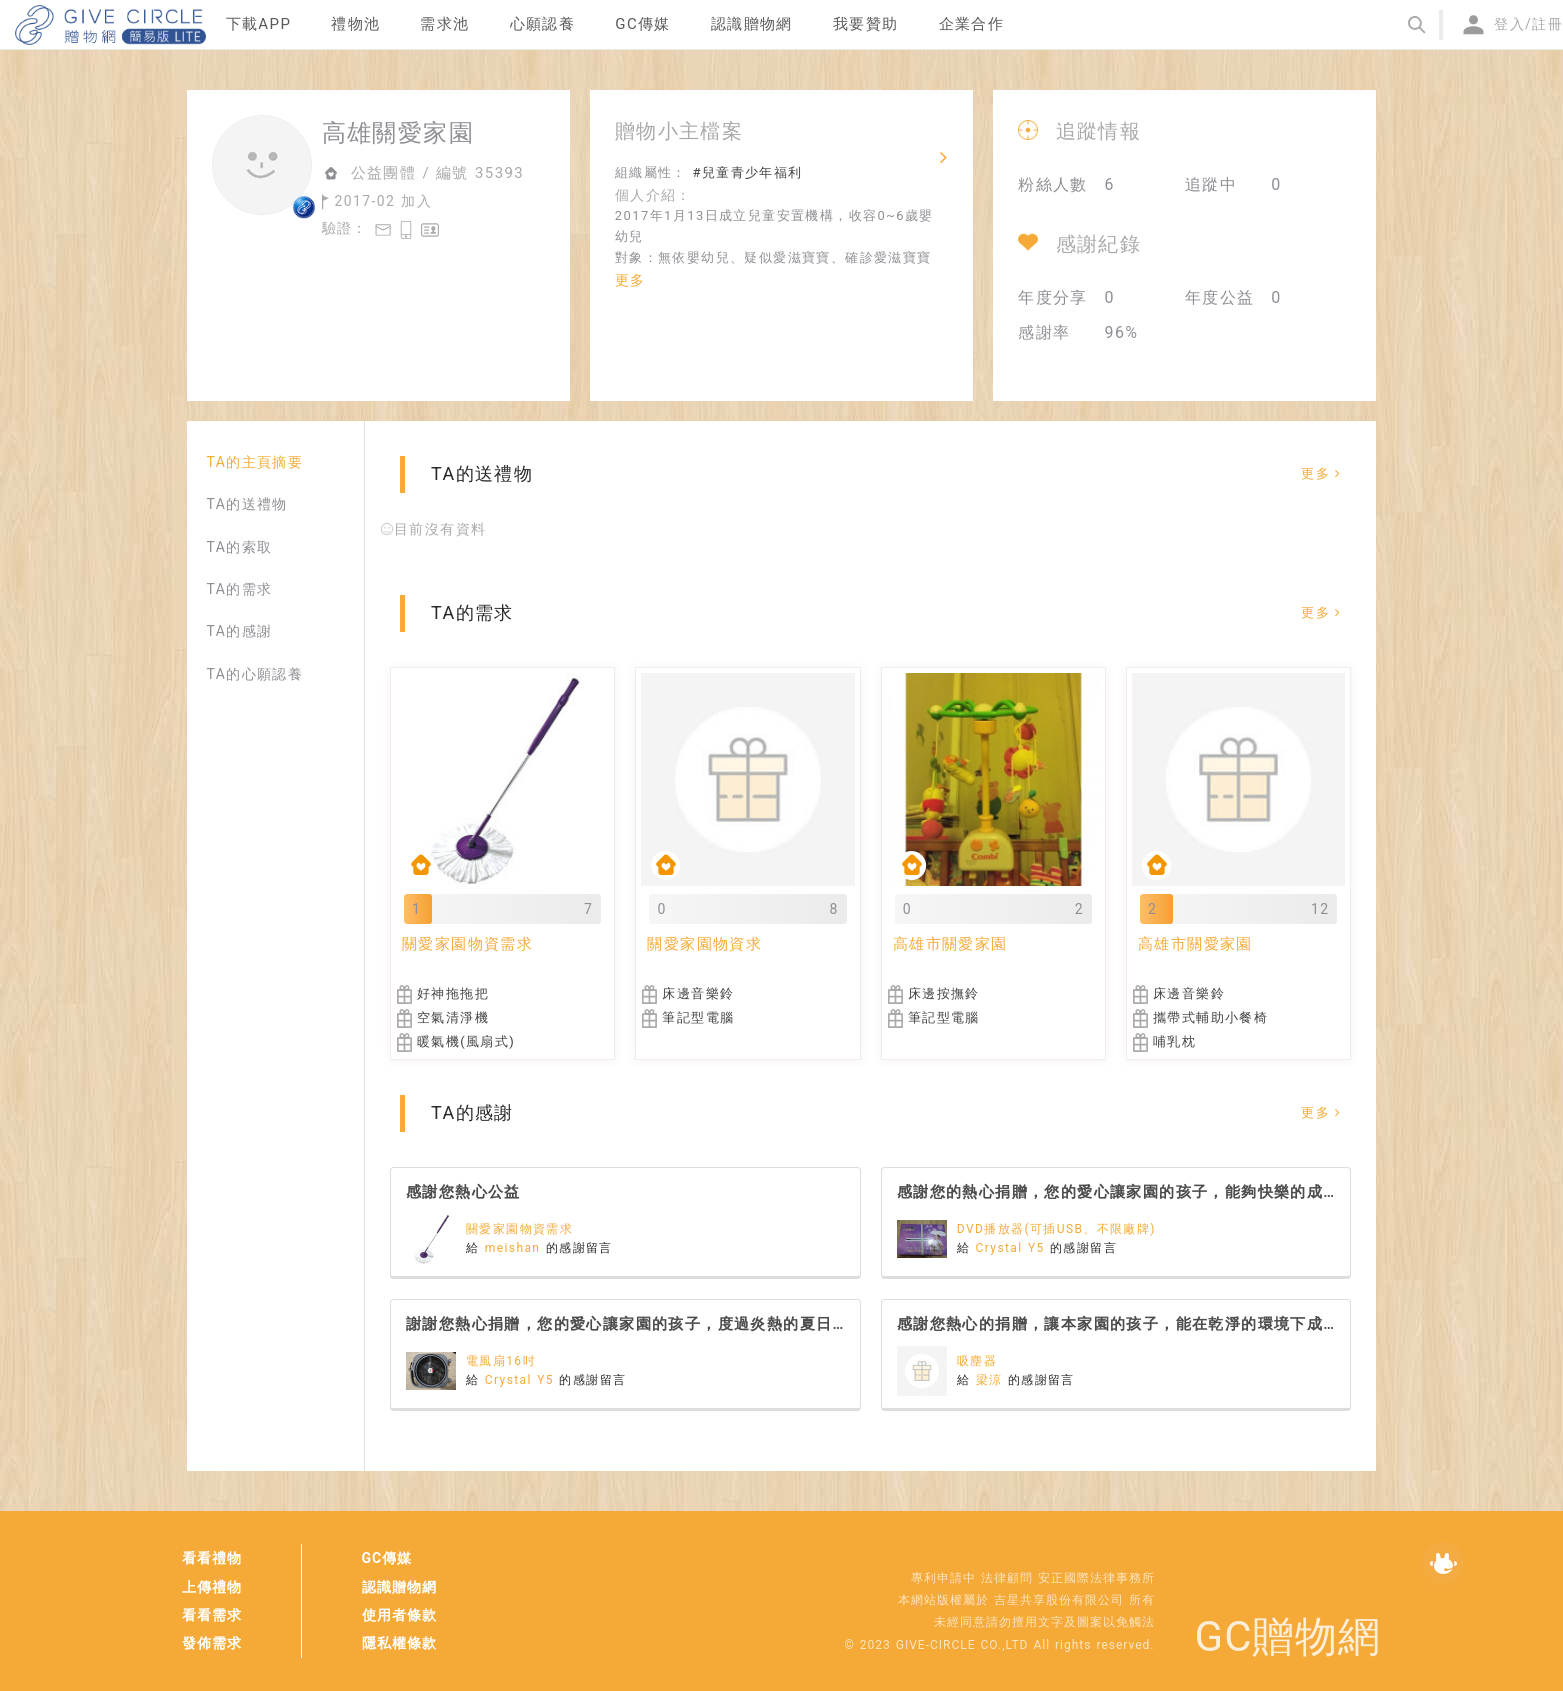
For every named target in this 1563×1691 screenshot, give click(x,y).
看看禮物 (212, 1558)
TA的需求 (240, 589)
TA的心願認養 (255, 674)
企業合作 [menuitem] (972, 24)
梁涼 (992, 1380)
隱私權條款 (399, 1643)
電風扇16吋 (501, 1361)
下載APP (259, 24)
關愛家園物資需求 (519, 1229)
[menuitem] (259, 25)
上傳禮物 (212, 1587)
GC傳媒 (387, 1558)
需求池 (444, 24)
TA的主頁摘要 (255, 462)
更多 (630, 280)
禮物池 (355, 24)
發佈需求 (212, 1643)
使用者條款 (399, 1615)
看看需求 (212, 1615)
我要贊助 (866, 24)
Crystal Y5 (1013, 1248)
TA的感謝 (240, 631)
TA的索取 (240, 547)
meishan (515, 1248)
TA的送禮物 (247, 504)
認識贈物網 (399, 1587)
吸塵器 (977, 1361)
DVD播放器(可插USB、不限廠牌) (1056, 1229)
